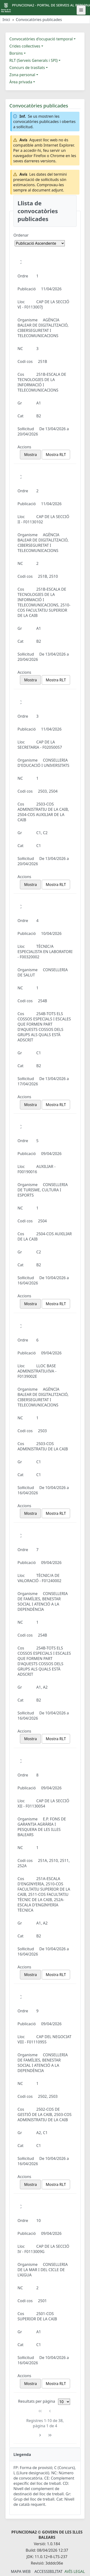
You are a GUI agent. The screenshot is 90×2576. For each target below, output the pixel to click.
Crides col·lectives (24, 46)
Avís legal (75, 2571)
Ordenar (21, 235)
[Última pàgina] (50, 2435)
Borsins (16, 53)
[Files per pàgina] (64, 2402)
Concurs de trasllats (27, 67)
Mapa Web (20, 2571)
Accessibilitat (48, 2571)
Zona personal (22, 74)
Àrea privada (20, 82)
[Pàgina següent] (40, 2435)
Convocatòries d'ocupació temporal (41, 39)
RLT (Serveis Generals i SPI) (33, 60)
